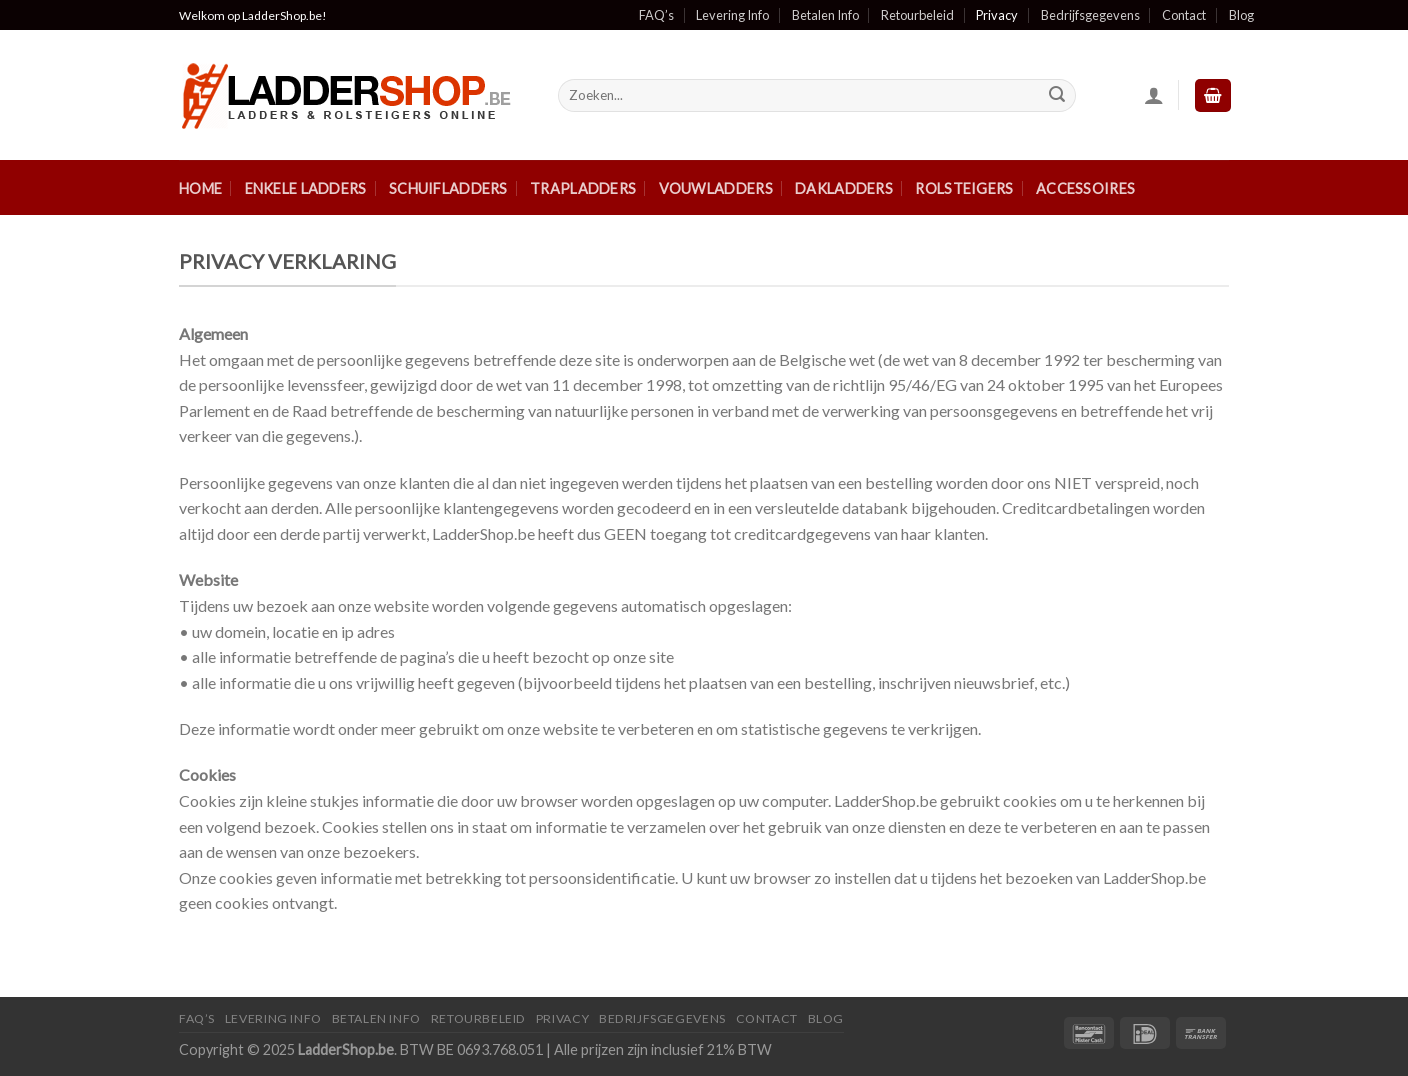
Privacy (997, 15)
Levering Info (732, 15)
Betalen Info (825, 15)
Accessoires (1085, 188)
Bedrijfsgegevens (1090, 15)
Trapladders (583, 188)
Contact (1184, 15)
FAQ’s (656, 15)
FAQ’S (197, 1018)
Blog (1241, 15)
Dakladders (844, 188)
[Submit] (1057, 96)
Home (200, 188)
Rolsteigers (964, 188)
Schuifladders (448, 188)
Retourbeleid (917, 15)
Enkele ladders (306, 188)
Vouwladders (716, 188)
